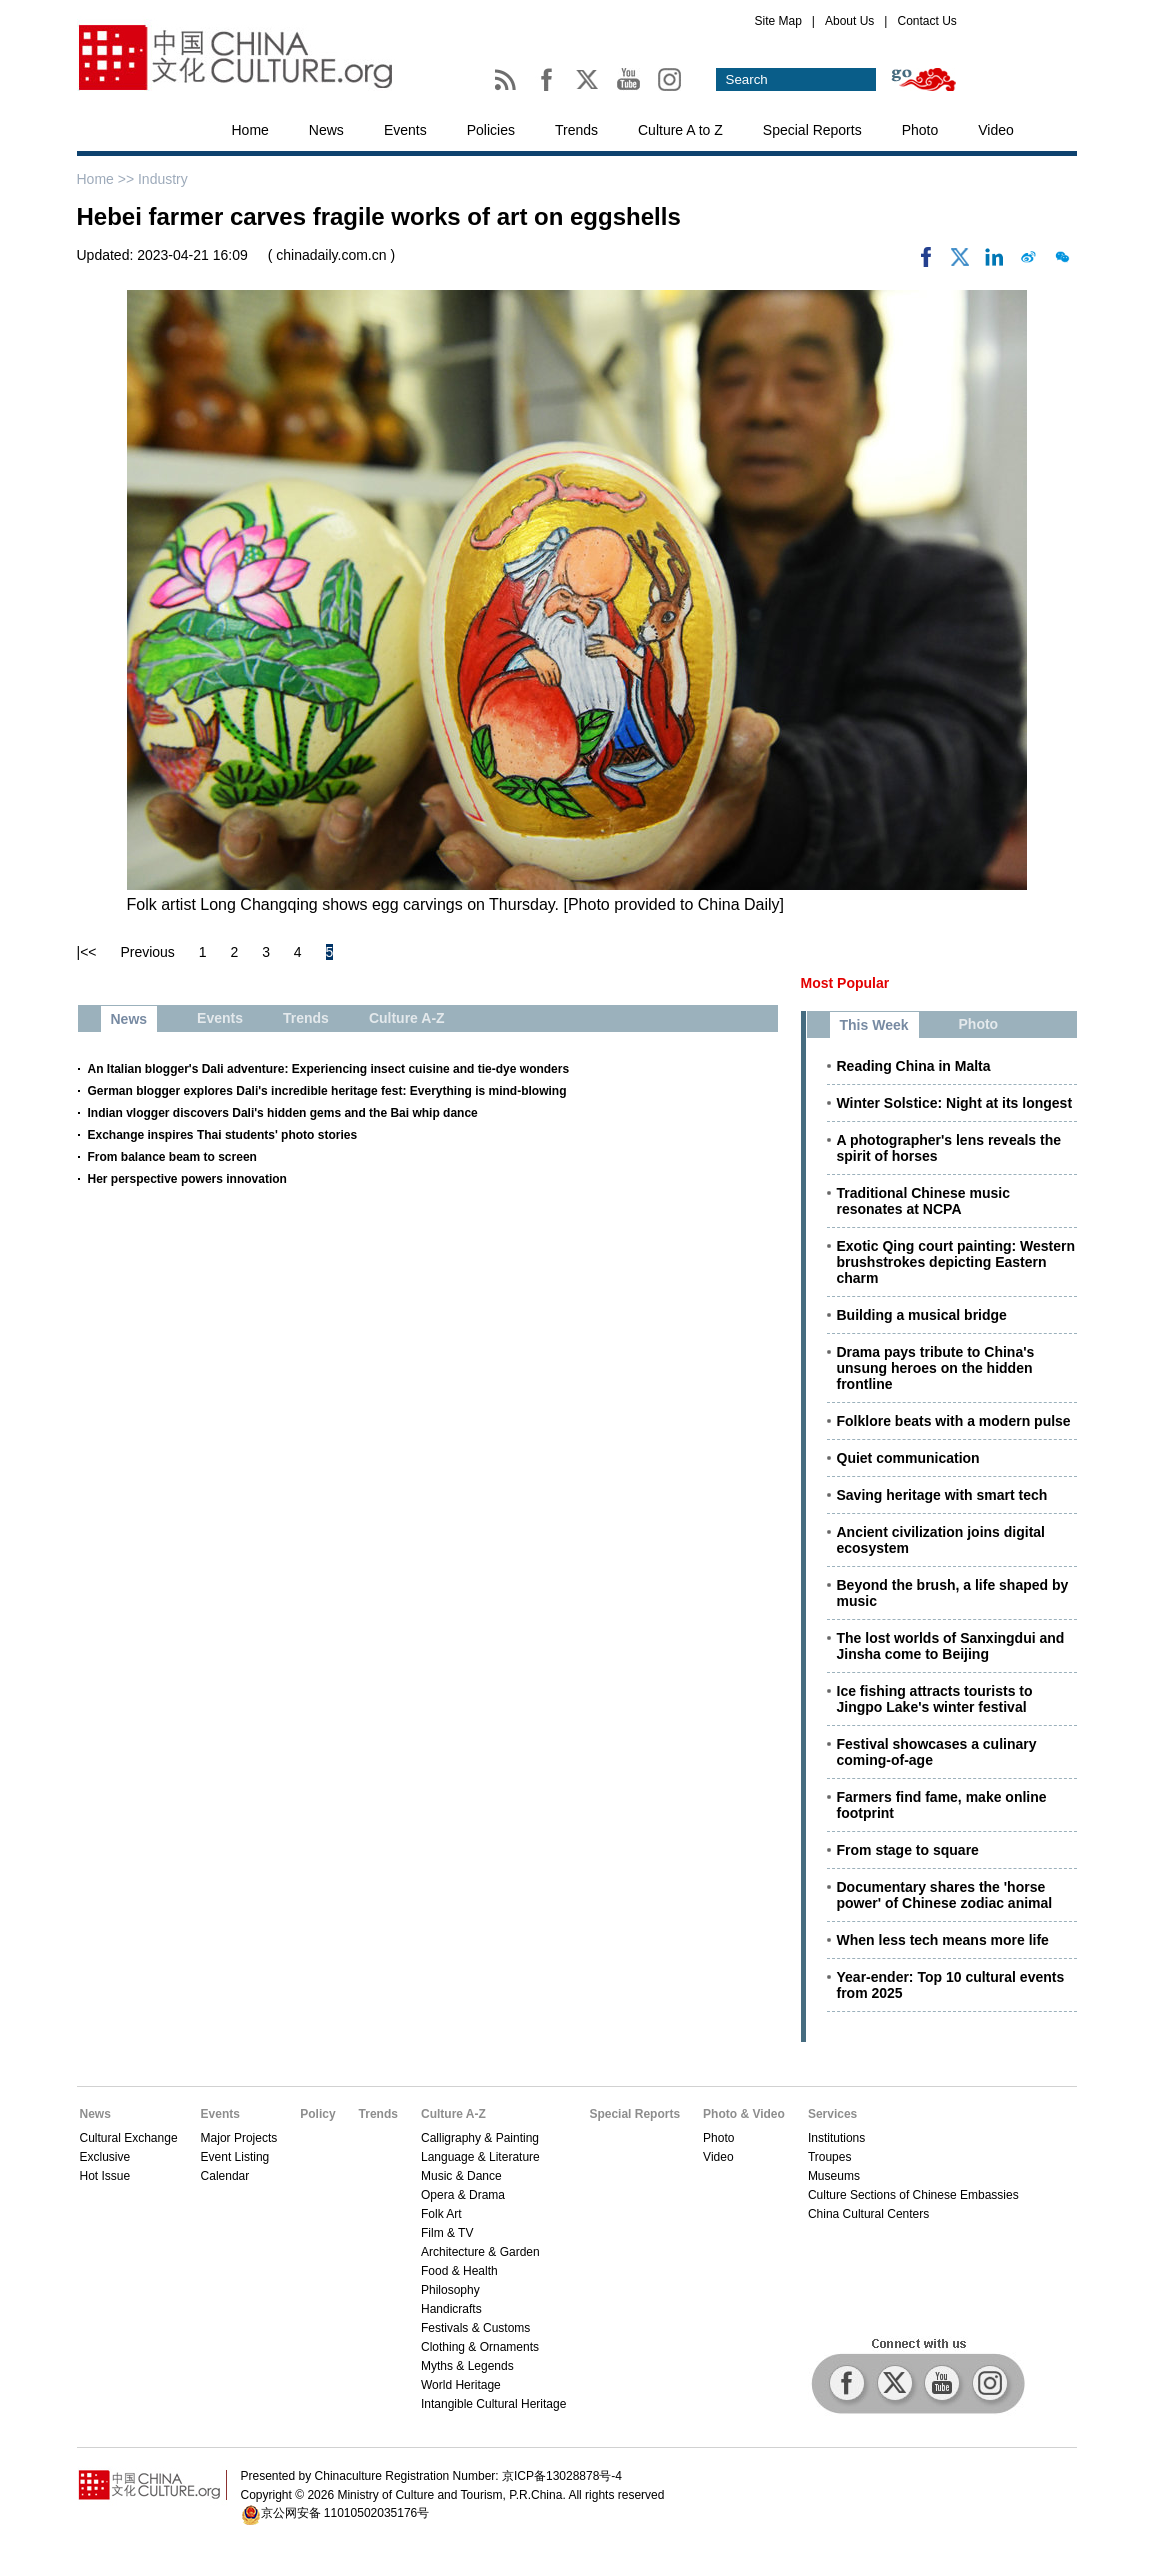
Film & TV (447, 2233)
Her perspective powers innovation (187, 1179)
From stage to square (908, 1850)
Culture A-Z (453, 2114)
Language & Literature (480, 2157)
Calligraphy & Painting (480, 2138)
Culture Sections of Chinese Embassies (913, 2195)
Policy (317, 2114)
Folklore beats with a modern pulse (954, 1421)
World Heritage (461, 2385)
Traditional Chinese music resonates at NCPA (924, 1201)
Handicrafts (451, 2309)
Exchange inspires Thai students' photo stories (223, 1135)
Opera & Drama (463, 2195)
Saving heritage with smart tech (942, 1495)
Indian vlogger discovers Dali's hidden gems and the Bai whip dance (283, 1113)
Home (250, 130)
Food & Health (459, 2271)
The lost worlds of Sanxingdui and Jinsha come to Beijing (951, 1646)
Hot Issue (105, 2176)
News (326, 130)
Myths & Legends (467, 2366)
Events (405, 130)
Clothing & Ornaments (480, 2347)
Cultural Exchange (129, 2138)
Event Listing (235, 2157)
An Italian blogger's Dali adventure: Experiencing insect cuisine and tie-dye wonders (329, 1069)
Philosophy (450, 2290)
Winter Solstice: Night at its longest (955, 1103)
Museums (834, 2176)
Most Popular (845, 983)
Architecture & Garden (480, 2252)
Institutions (836, 2138)
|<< (87, 952)
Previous (147, 952)
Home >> (107, 179)
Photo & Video (744, 2114)
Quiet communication (908, 1458)
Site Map (778, 21)
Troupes (830, 2157)
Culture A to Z (680, 130)
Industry (163, 179)
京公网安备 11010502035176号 (345, 2513)
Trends (576, 130)
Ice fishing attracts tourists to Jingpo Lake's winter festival (935, 1699)
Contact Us (926, 21)
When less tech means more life (943, 1940)
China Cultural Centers (868, 2214)
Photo (920, 130)
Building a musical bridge (922, 1315)
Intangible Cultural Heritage (493, 2404)
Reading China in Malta (914, 1066)
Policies (491, 130)
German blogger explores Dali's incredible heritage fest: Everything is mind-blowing (327, 1091)
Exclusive (105, 2157)
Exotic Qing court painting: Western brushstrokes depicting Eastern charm (956, 1262)
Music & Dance (461, 2176)
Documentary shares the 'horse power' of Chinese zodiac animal (945, 1895)
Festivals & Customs (475, 2328)
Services (832, 2114)
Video (996, 130)
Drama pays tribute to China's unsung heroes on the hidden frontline (936, 1368)
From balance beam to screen (172, 1157)
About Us (849, 21)
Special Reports (812, 130)
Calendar (225, 2176)
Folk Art (441, 2214)
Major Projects (239, 2138)
